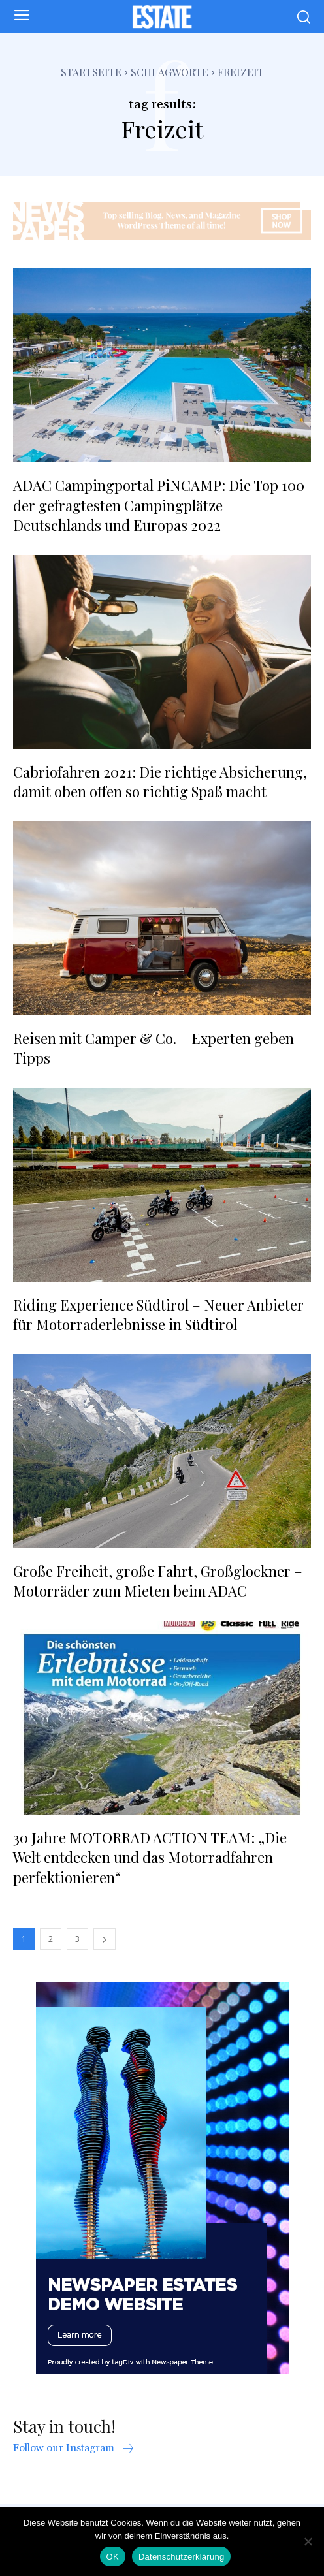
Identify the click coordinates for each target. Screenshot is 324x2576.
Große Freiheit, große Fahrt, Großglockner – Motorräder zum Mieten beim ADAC (157, 1581)
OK (112, 2557)
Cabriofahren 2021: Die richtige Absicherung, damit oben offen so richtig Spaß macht (160, 782)
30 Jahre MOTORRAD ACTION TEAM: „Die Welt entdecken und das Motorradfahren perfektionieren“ (150, 1858)
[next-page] (104, 1939)
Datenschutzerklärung (181, 2557)
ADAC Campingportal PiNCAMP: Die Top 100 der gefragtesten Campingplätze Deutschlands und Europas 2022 (158, 505)
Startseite (91, 72)
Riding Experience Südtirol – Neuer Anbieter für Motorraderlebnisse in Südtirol (158, 1315)
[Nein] (307, 2541)
